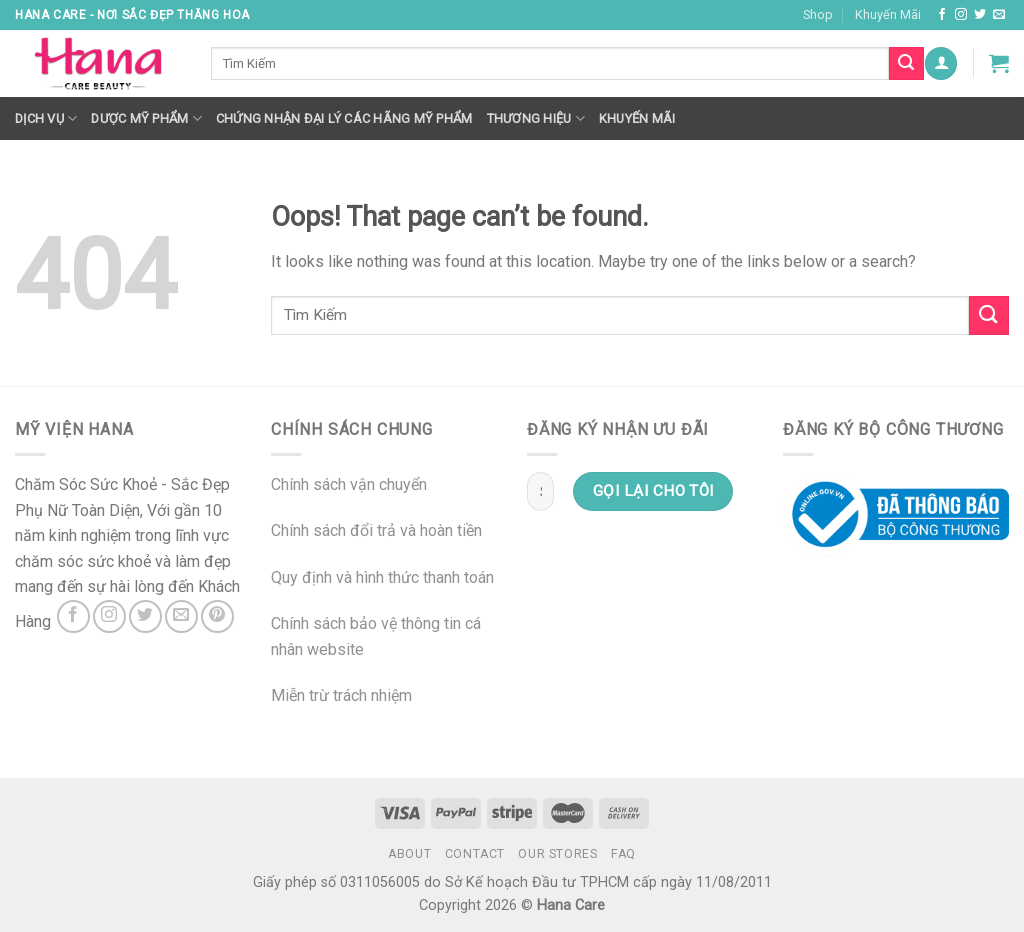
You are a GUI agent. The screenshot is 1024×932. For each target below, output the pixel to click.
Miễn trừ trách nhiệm (341, 695)
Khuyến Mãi (888, 14)
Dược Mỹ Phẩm (146, 118)
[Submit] (989, 315)
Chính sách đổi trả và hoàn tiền (376, 530)
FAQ (623, 854)
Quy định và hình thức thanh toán (382, 577)
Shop (818, 14)
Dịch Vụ (46, 118)
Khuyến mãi (637, 118)
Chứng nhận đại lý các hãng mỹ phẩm (344, 118)
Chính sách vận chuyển (349, 484)
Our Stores (557, 854)
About (409, 854)
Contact (475, 854)
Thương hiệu (536, 118)
